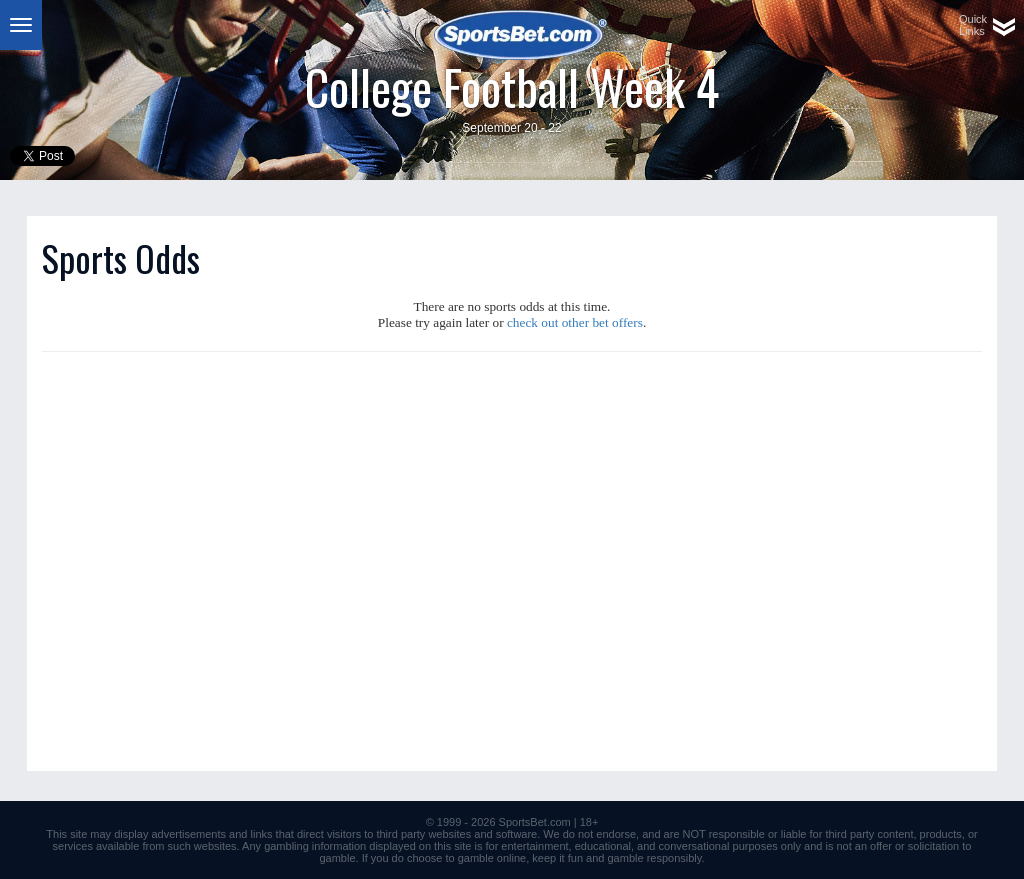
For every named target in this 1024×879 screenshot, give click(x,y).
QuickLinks (973, 25)
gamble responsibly (655, 858)
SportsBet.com (535, 822)
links (262, 834)
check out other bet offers (575, 322)
